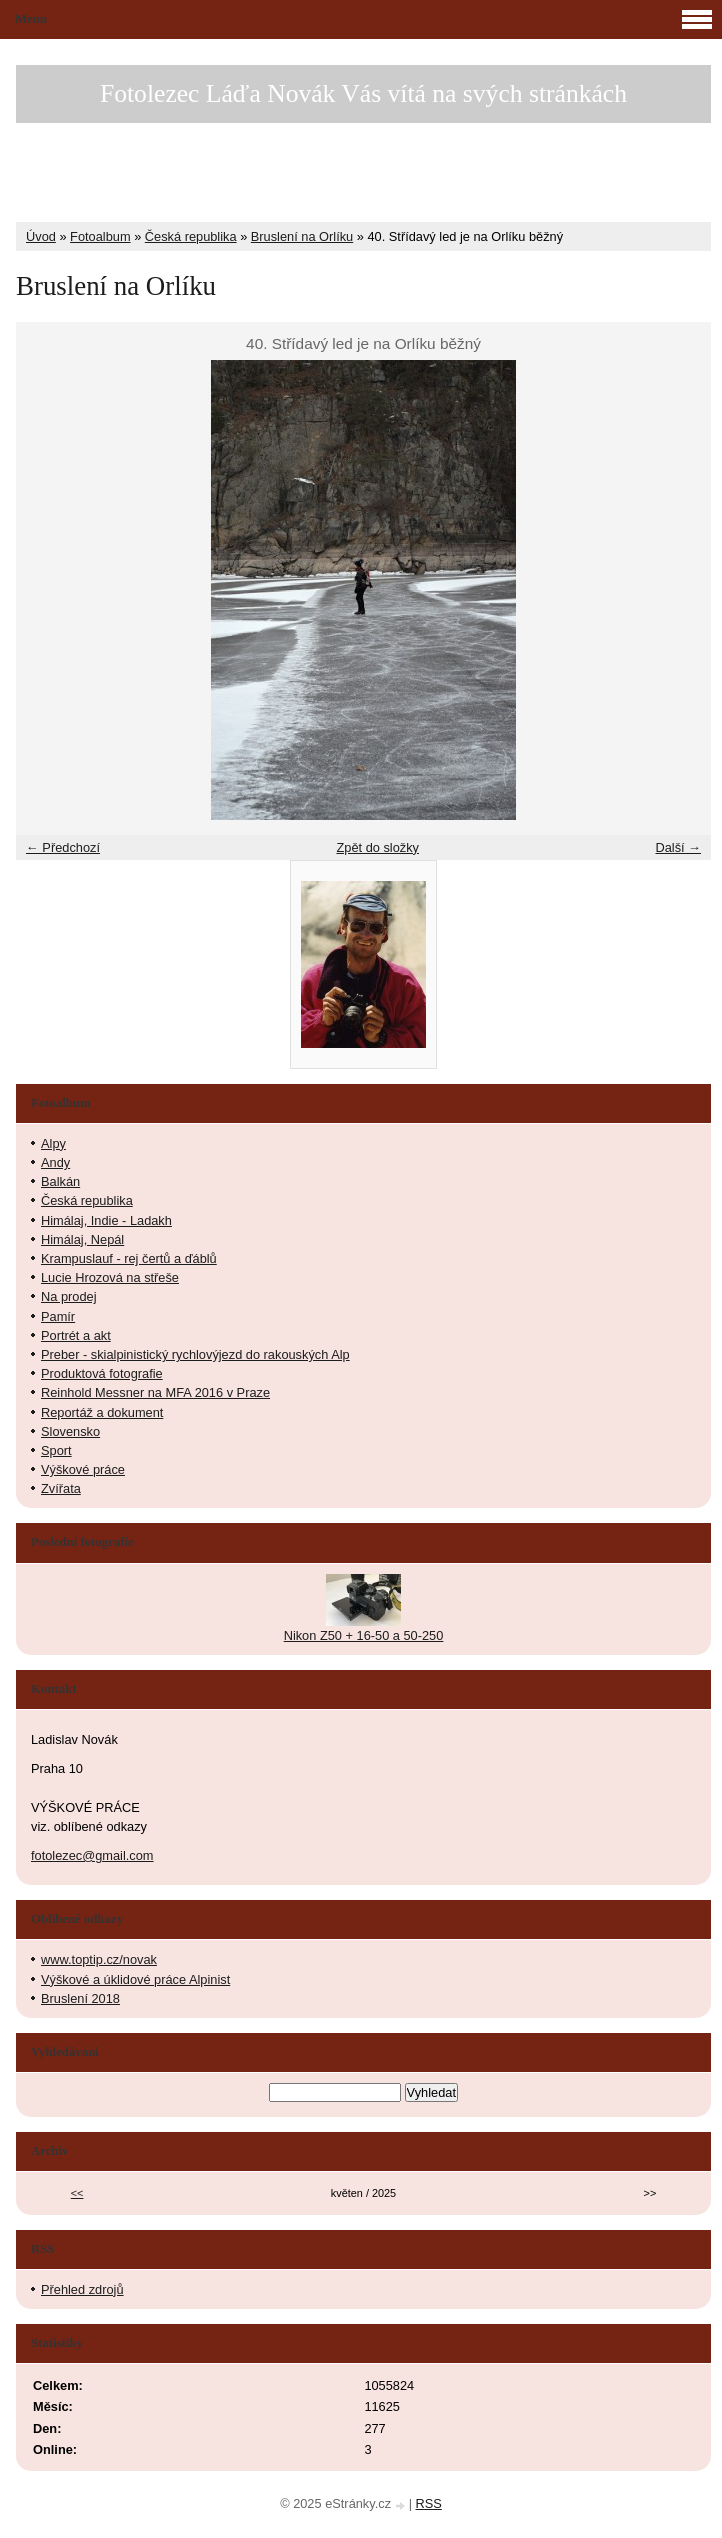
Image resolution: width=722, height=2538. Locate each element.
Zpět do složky (377, 847)
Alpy (53, 1143)
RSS (429, 2503)
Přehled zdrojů (82, 2289)
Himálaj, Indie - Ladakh (106, 1220)
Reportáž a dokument (102, 1412)
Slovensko (70, 1431)
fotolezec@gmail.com (92, 1855)
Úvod (41, 236)
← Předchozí (63, 847)
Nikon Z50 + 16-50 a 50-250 (364, 1635)
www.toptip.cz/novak (99, 1959)
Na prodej (69, 1296)
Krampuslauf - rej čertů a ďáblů (129, 1258)
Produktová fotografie (102, 1373)
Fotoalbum (100, 236)
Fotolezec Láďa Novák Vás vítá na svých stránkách (363, 93)
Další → (678, 847)
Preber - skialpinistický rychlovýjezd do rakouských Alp (195, 1354)
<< (77, 2193)
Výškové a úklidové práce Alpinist (135, 1979)
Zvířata (61, 1488)
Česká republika (191, 236)
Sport (56, 1450)
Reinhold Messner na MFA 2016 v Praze (155, 1392)
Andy (55, 1162)
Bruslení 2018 (80, 1998)
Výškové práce (83, 1469)
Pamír (58, 1316)
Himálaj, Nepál (82, 1239)
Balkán (60, 1181)
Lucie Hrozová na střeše (110, 1277)
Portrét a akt (76, 1335)
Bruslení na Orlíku (302, 236)
